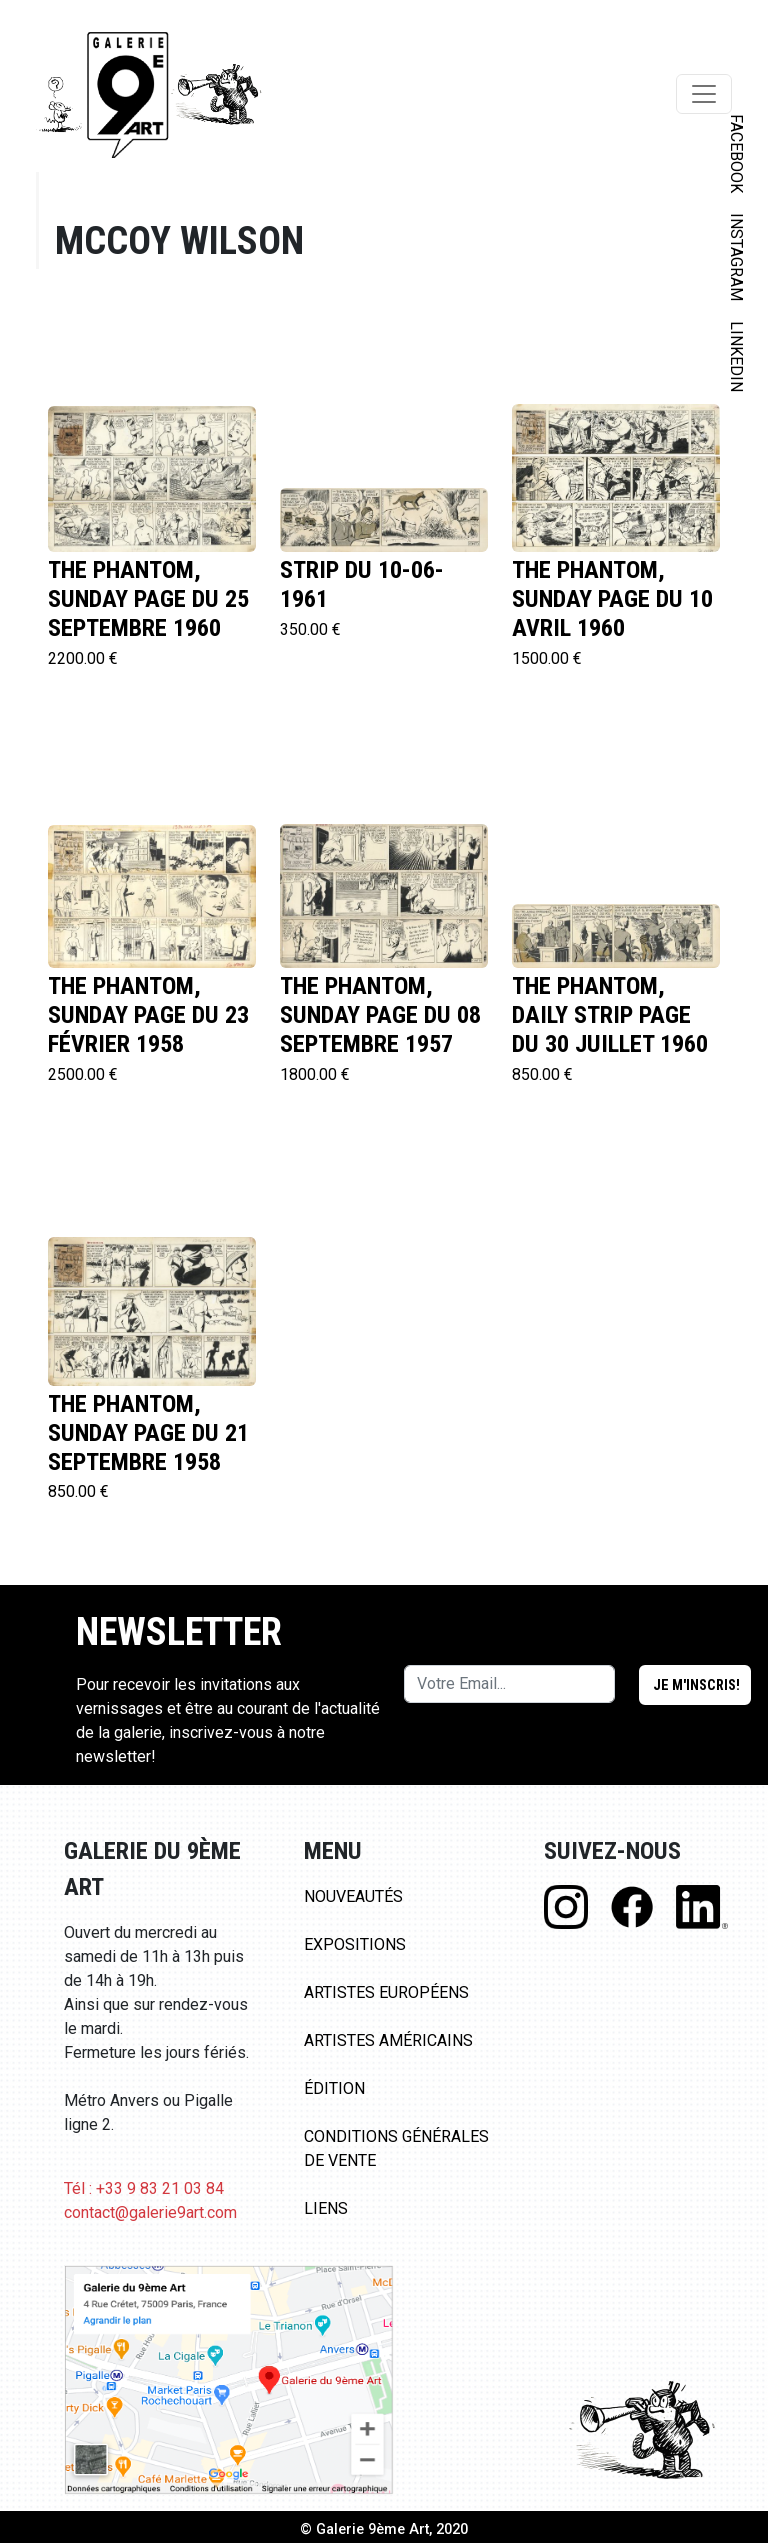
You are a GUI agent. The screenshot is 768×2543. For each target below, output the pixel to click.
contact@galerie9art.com (150, 2212)
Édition (334, 2088)
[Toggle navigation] (704, 94)
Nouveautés (353, 1896)
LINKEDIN (736, 356)
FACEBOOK (736, 153)
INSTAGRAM (736, 257)
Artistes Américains (388, 2040)
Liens (326, 2208)
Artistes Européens (386, 1992)
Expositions (355, 1944)
